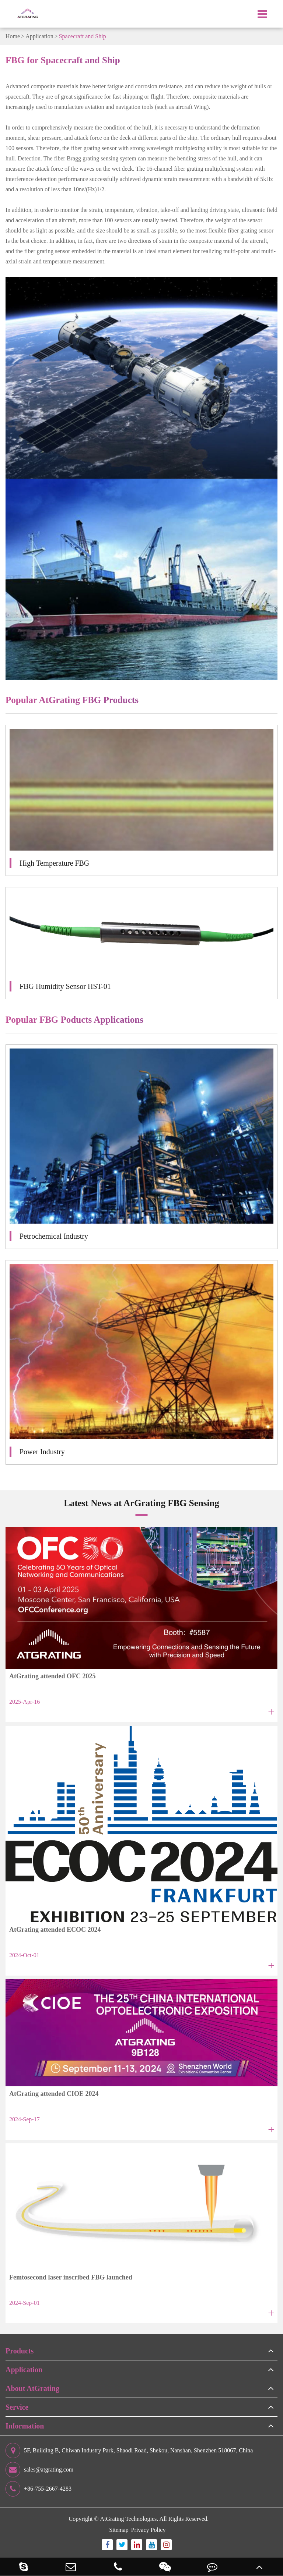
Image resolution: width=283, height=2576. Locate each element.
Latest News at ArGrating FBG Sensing (141, 1503)
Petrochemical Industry (54, 1236)
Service (17, 2407)
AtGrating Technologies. (129, 2519)
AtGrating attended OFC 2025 (52, 1676)
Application (39, 36)
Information (25, 2426)
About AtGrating (32, 2388)
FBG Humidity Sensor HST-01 (65, 986)
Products (20, 2351)
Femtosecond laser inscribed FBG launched (70, 2277)
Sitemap (118, 2530)
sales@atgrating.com (39, 2469)
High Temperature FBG (54, 863)
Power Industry (42, 1452)
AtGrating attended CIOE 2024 (54, 2093)
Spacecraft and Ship (82, 36)
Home (13, 36)
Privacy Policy (148, 2530)
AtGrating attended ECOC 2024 (55, 1929)
